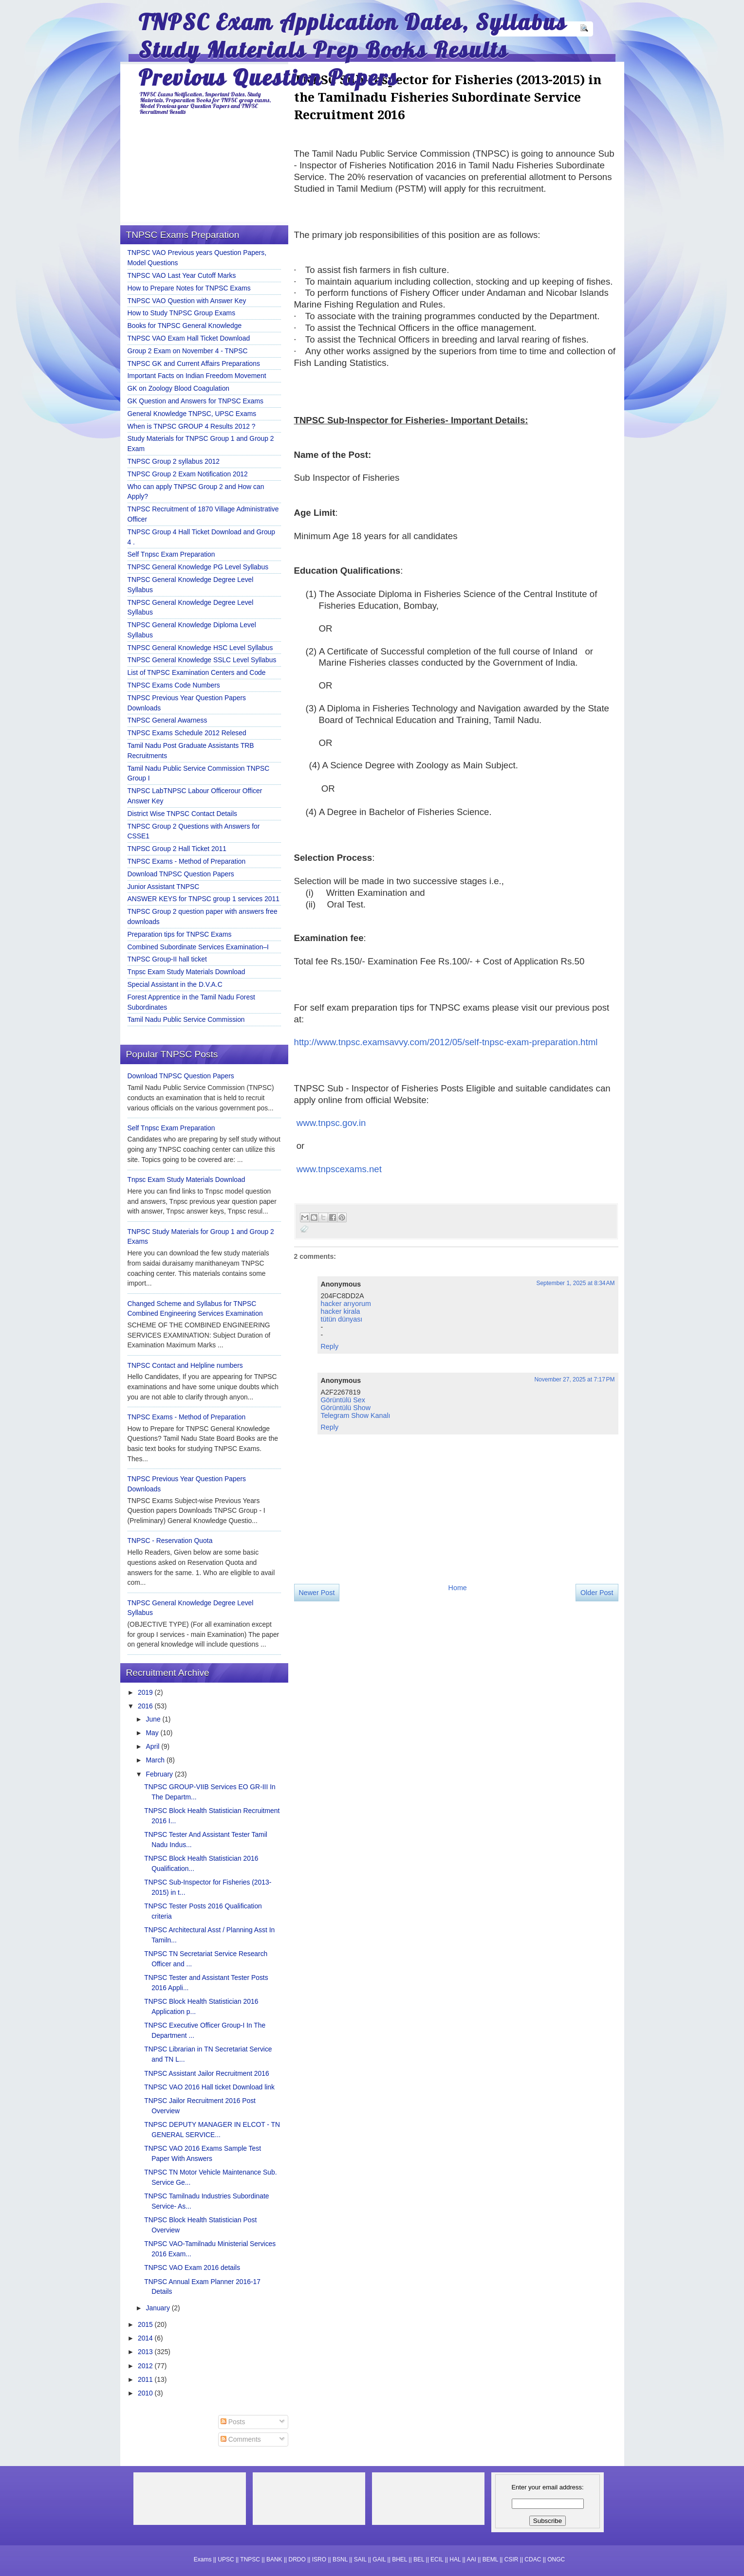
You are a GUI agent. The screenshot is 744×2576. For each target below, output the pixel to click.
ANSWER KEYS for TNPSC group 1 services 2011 (203, 899)
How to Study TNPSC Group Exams (182, 313)
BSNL (340, 2559)
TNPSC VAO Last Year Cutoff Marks (182, 275)
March (156, 1760)
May (153, 1733)
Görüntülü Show (346, 1408)
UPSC (226, 2559)
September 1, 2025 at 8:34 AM (575, 1283)
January (159, 2308)
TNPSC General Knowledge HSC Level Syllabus (200, 648)
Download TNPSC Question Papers (181, 874)
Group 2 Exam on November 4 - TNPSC (188, 351)
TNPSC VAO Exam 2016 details (192, 2267)
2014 (146, 2338)
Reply (330, 1346)
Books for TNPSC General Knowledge (185, 325)
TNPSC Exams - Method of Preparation (187, 861)
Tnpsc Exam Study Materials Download (186, 972)
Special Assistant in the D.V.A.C (175, 984)
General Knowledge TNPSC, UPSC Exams (192, 413)
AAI (471, 2559)
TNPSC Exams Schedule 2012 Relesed (187, 733)
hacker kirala (340, 1311)
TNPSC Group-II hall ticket (167, 959)
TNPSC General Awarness (167, 720)
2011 (146, 2379)
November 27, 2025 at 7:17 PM (574, 1379)
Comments (241, 2439)
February (160, 1774)
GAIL (379, 2559)
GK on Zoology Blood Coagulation (179, 388)
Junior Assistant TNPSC (164, 886)
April (154, 1746)
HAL (455, 2559)
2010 (146, 2393)
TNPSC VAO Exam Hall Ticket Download (189, 338)
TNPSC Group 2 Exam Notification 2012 (188, 474)
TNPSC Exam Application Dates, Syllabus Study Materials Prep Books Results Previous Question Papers (352, 49)
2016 (146, 1706)
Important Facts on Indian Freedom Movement (197, 376)
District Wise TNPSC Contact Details (182, 813)
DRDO (297, 2559)
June (154, 1719)
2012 (146, 2366)
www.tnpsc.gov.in (331, 1123)
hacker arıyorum (346, 1303)
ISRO (319, 2559)
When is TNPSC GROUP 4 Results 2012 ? (192, 426)
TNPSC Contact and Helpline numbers (185, 1365)
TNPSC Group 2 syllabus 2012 (174, 461)
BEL (418, 2559)
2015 (146, 2324)
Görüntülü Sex (343, 1400)
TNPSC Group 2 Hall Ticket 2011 (177, 849)
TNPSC (250, 2559)
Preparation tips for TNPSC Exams (180, 934)
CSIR (511, 2559)
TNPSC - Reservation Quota (170, 1540)
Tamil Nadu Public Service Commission (186, 1019)
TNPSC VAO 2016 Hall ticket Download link (209, 2087)
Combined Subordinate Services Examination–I (198, 947)
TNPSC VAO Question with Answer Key (187, 301)
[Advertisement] (377, 1691)
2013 (146, 2352)
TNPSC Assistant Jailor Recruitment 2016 (206, 2073)
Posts (233, 2422)
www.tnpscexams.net (339, 1169)
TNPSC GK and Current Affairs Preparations (194, 363)
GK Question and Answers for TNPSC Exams (195, 401)
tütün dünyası (342, 1319)
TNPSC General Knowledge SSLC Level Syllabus (202, 660)
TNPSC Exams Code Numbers (174, 685)
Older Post (597, 1592)
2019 (146, 1692)
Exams (203, 2559)
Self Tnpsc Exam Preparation (171, 554)
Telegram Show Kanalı (356, 1415)
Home (457, 1588)
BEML (490, 2559)
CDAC (532, 2559)
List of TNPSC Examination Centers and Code (197, 672)
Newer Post (317, 1592)
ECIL (436, 2559)
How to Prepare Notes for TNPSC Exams (189, 288)
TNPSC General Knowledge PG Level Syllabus (198, 567)
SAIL (360, 2559)
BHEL (399, 2559)
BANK (274, 2559)
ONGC (556, 2559)
